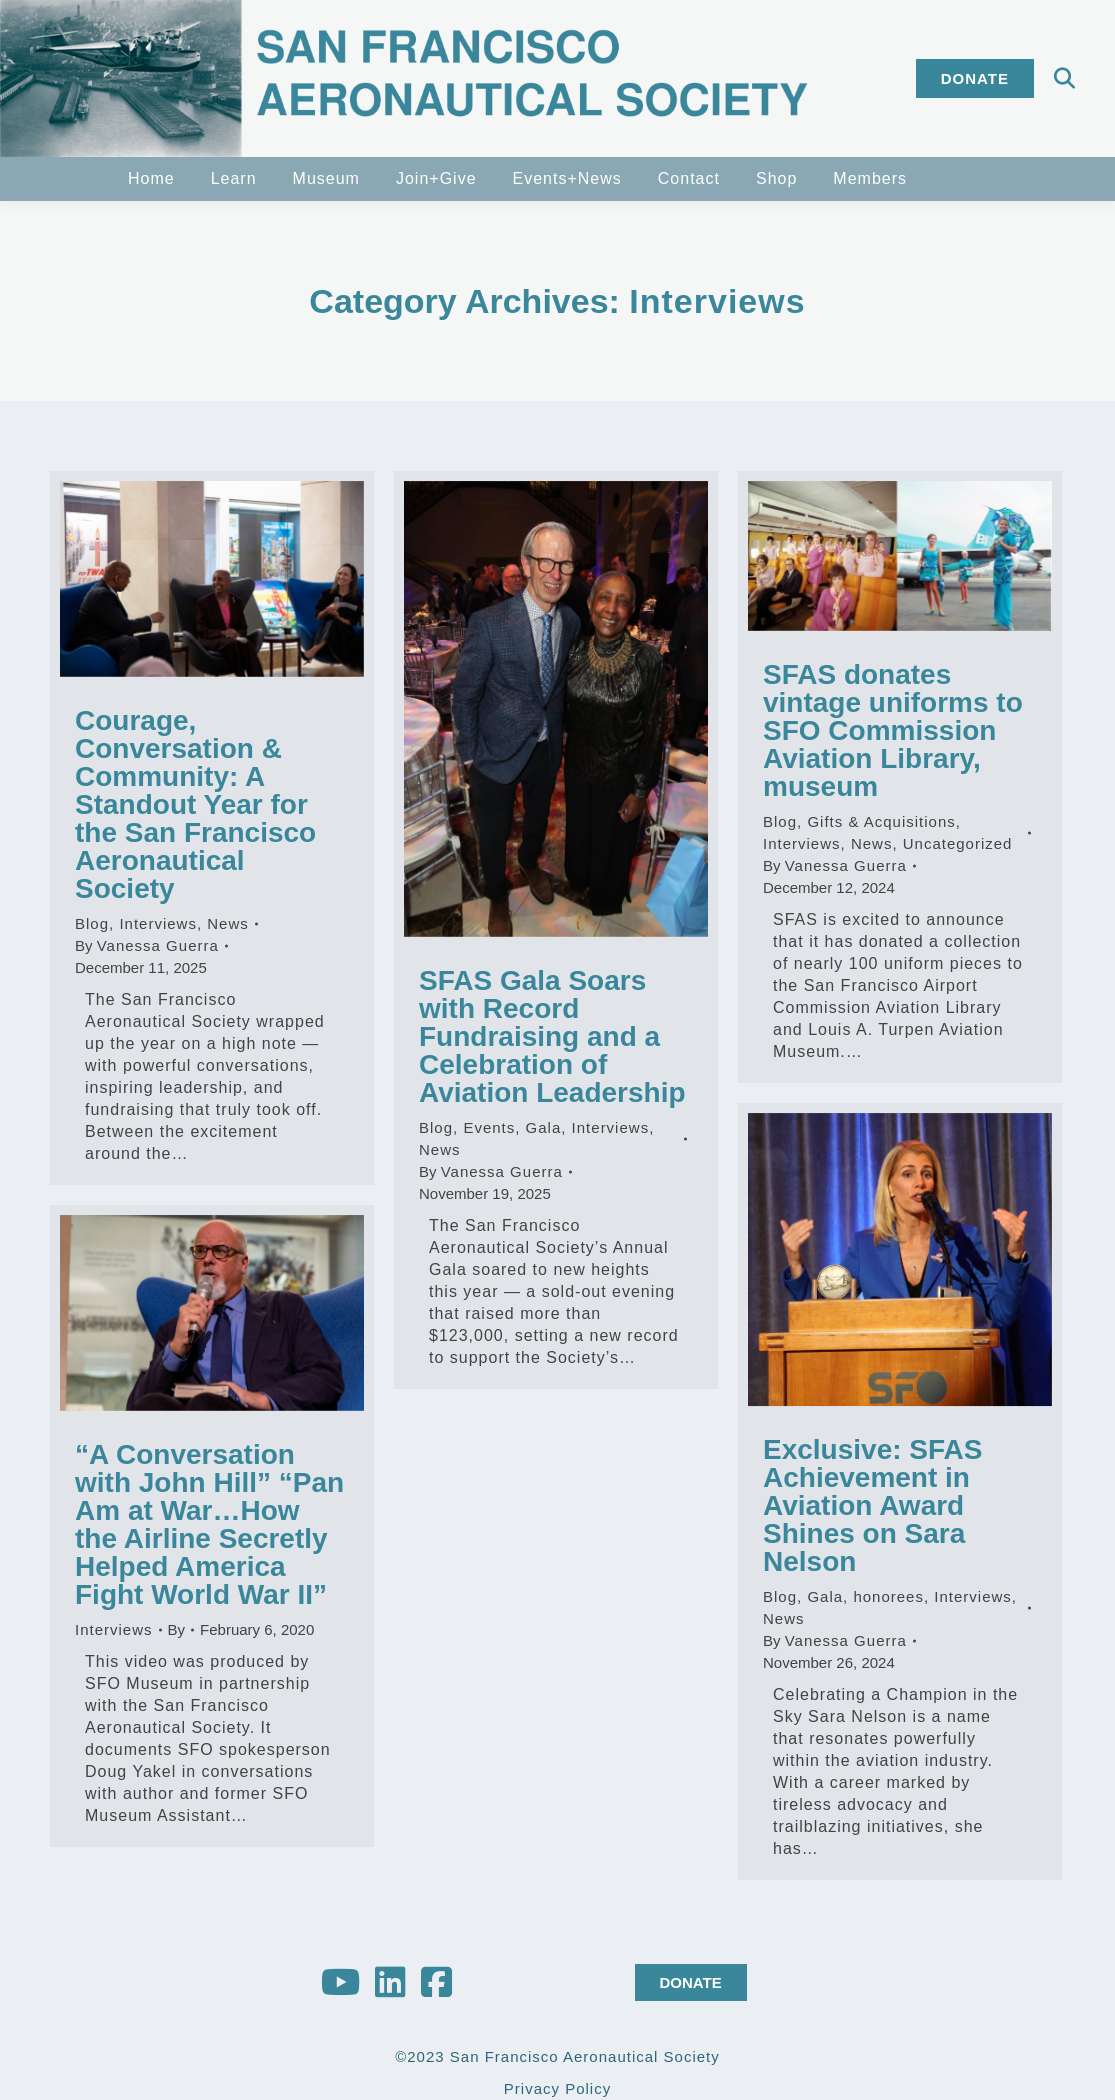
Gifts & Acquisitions (881, 821)
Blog (92, 923)
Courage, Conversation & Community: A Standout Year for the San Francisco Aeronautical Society (195, 804)
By (147, 945)
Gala (544, 1127)
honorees (888, 1596)
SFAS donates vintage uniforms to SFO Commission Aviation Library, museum (893, 730)
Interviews (158, 923)
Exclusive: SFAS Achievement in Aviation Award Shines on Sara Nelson (872, 1505)
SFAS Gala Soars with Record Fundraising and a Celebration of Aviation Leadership (552, 1036)
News (228, 923)
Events (489, 1127)
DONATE (691, 1982)
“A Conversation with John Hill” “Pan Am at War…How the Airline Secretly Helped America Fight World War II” (209, 1524)
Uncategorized (958, 843)
